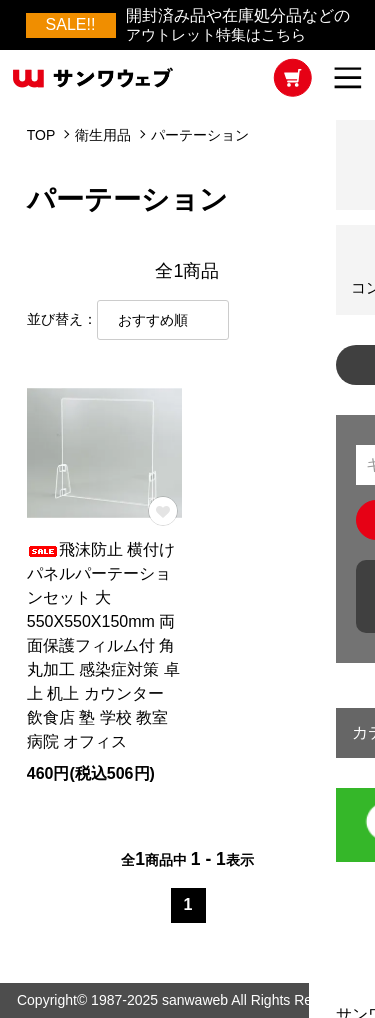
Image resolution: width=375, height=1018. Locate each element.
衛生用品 (103, 135)
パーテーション (200, 135)
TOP (41, 135)
